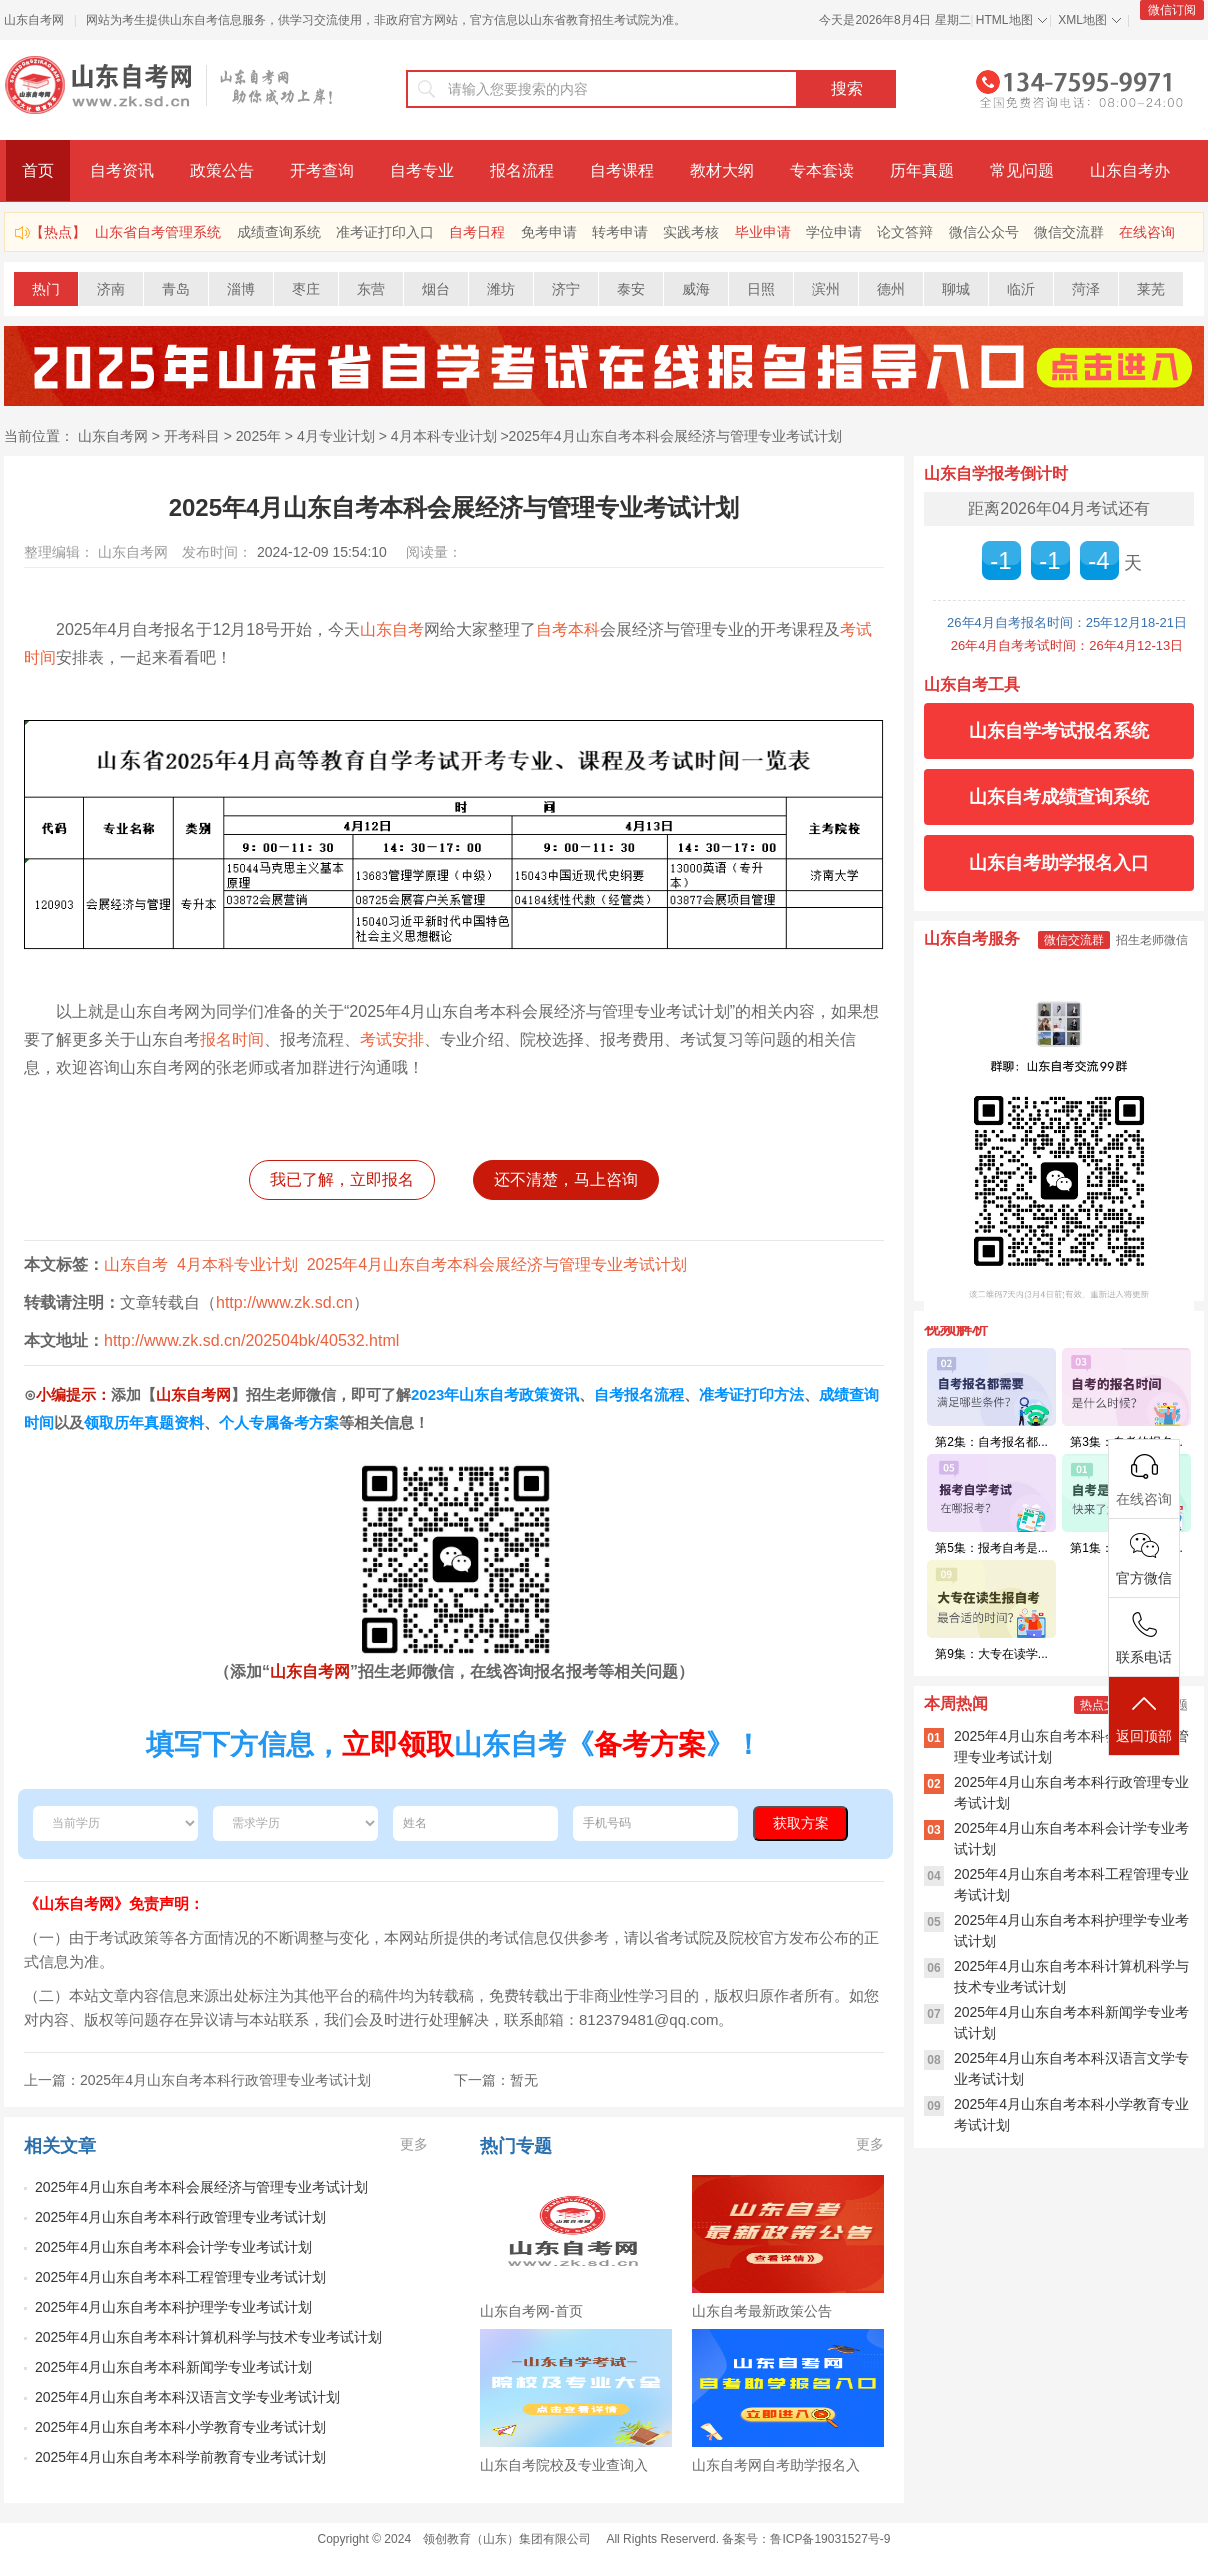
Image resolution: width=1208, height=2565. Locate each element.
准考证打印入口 (385, 232)
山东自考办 (1130, 170)
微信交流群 (1069, 232)
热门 (46, 289)
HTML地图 (1004, 20)
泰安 (631, 289)
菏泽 (1086, 289)
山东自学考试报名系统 (1059, 731)
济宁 (566, 289)
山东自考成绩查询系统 (1059, 797)
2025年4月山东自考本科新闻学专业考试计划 (173, 2367)
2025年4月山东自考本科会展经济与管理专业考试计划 (675, 436)
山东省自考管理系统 (158, 232)
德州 (891, 289)
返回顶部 (1144, 1717)
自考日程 (477, 232)
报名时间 (232, 1039)
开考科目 (192, 436)
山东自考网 (34, 20)
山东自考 (392, 629)
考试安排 (392, 1039)
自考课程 (622, 170)
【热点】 (58, 232)
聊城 (956, 289)
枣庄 (306, 289)
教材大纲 (722, 170)
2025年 (258, 436)
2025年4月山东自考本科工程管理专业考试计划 (180, 2277)
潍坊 (501, 289)
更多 (414, 2144)
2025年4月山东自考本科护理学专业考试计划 (173, 2307)
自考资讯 (122, 170)
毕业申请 (763, 232)
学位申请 (834, 232)
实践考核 (691, 232)
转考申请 (620, 232)
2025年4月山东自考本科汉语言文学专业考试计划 (187, 2397)
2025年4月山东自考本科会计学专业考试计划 (173, 2247)
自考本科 (568, 629)
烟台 (436, 289)
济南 (111, 289)
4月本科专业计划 (444, 436)
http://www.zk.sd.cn (284, 1302)
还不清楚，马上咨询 (566, 1179)
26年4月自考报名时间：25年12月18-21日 (1067, 622)
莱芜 (1151, 289)
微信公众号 (984, 232)
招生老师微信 (1152, 940)
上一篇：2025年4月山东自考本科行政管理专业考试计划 (197, 2080)
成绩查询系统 (279, 232)
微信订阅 (1172, 10)
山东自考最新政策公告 (762, 2311)
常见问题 (1022, 170)
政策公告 (222, 170)
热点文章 (1104, 1705)
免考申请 (549, 232)
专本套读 (822, 170)
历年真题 (922, 170)
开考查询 (322, 170)
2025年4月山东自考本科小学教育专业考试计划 (180, 2427)
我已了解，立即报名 (342, 1179)
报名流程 (522, 170)
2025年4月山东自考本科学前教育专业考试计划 (180, 2457)
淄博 (241, 289)
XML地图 (1082, 20)
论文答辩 (905, 232)
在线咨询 (1147, 232)
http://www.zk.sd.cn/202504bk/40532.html (251, 1340)
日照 (761, 289)
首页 (38, 170)
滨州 (826, 289)
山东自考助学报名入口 (1059, 863)
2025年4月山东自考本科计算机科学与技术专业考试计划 (208, 2337)
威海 (696, 289)
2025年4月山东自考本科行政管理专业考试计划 (180, 2217)
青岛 (176, 289)
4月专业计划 (336, 436)
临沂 (1021, 289)
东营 (371, 289)
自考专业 (422, 170)
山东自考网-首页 (531, 2311)
